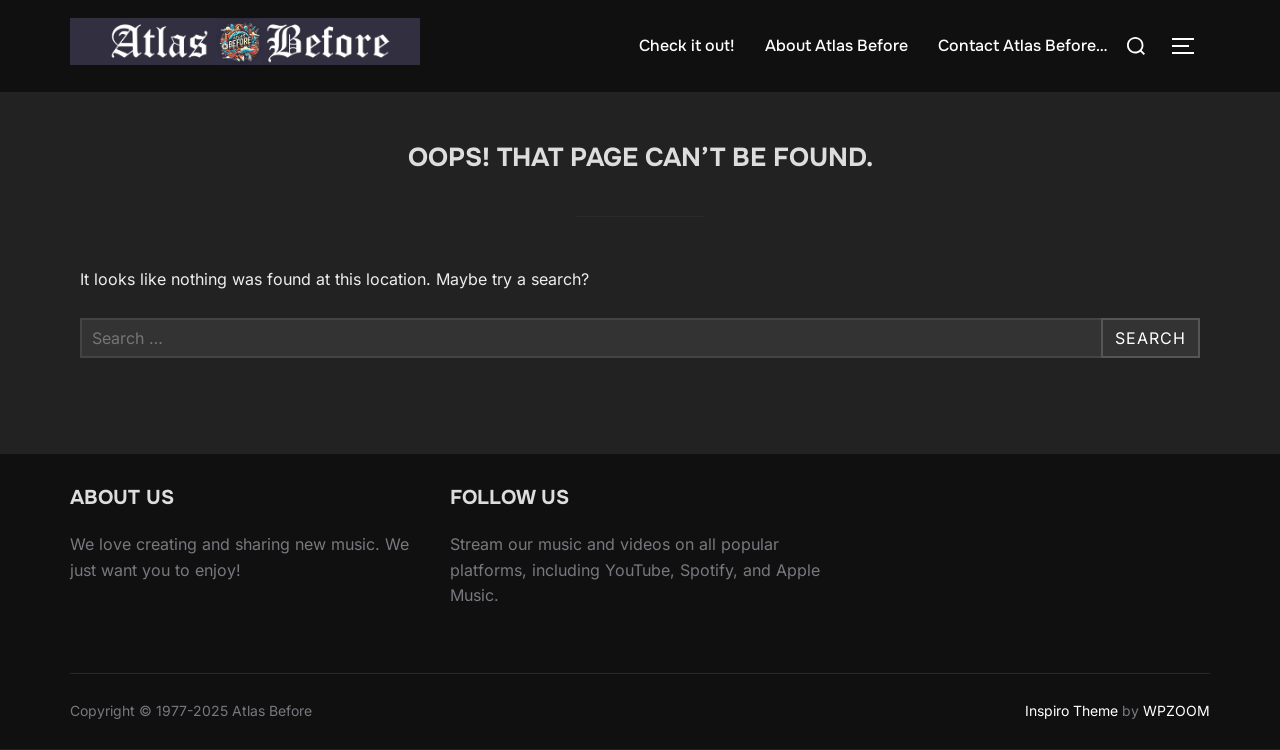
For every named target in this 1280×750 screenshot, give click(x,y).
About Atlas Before (836, 45)
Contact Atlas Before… (1022, 45)
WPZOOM (1176, 710)
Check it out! (687, 45)
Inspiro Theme (1071, 710)
